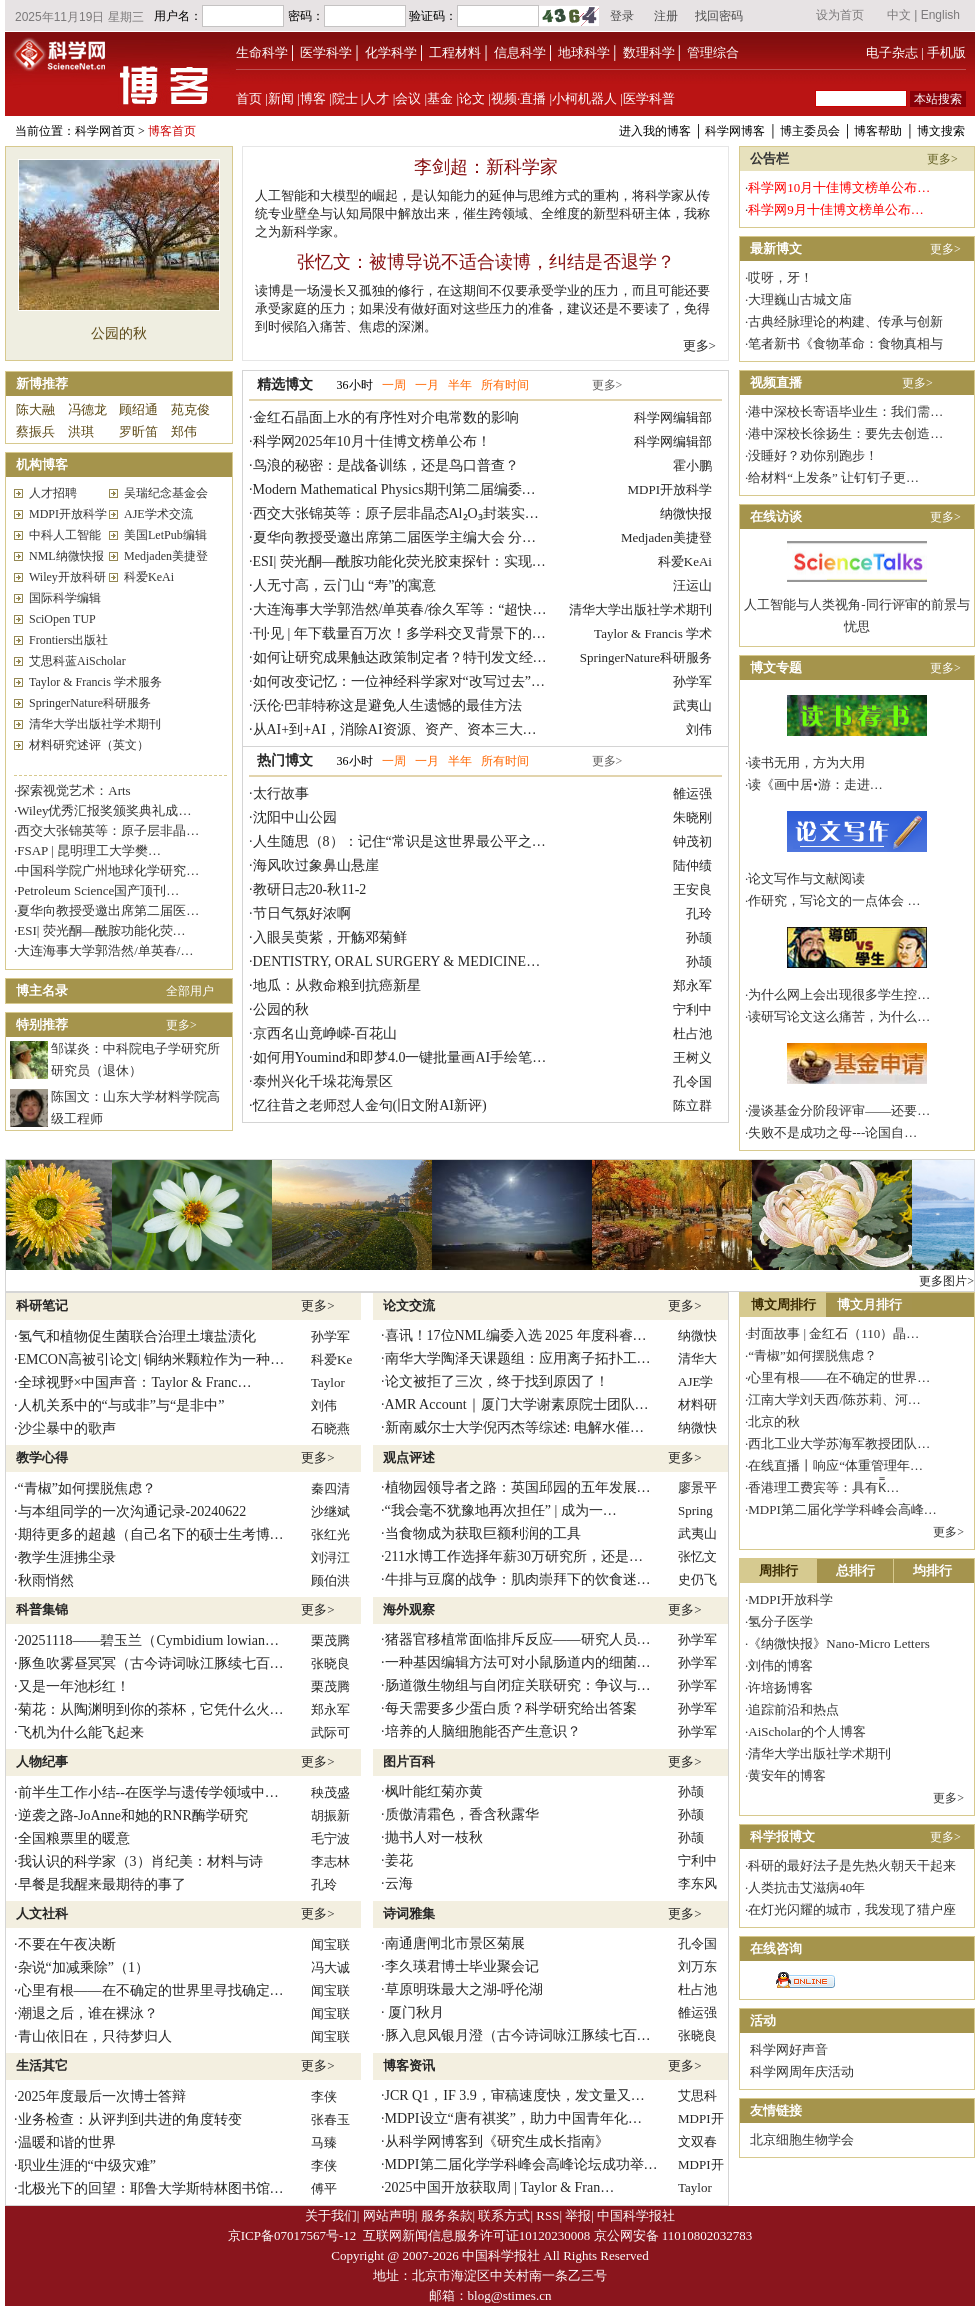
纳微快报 (686, 513)
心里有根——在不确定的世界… (839, 1377)
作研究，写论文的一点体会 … (834, 900)
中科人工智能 (65, 535)
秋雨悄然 (46, 1580)
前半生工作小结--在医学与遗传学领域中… (148, 1792)
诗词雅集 (409, 1913)
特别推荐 (42, 1024)
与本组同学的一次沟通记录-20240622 (132, 1511)
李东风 (697, 1883)
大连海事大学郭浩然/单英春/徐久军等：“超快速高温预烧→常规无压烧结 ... (484, 609)
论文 (472, 98)
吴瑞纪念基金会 (166, 493)
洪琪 (81, 431)
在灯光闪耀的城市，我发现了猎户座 (852, 1909)
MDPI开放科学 (68, 514)
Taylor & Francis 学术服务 (95, 682)
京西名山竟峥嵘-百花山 (325, 1033)
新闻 (281, 98)
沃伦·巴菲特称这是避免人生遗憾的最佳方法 (388, 705)
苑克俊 (190, 409)
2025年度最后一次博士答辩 (102, 2096)
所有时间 (505, 385)
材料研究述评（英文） (89, 745)
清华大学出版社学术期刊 (95, 724)
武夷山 (692, 705)
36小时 (355, 385)
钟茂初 (692, 841)
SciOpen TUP (62, 619)
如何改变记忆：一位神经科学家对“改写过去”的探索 (413, 681)
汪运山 (692, 585)
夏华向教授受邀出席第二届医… (108, 910)
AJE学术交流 (158, 514)
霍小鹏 (692, 465)
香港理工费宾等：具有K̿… (823, 1487)
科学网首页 (105, 131)
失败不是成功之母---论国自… (832, 1132)
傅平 (324, 2188)
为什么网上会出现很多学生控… (839, 994)
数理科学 (649, 52)
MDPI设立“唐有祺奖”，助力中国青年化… (513, 2118)
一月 (427, 385)
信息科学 (520, 52)
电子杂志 (892, 52)
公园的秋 (119, 333)
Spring (695, 1510)
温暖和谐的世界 (67, 2142)
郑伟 (184, 431)
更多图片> (946, 1281)
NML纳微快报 (66, 556)
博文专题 (776, 667)
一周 (394, 385)
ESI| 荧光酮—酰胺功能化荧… (101, 930)
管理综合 (713, 52)
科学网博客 (735, 131)
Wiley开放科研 (67, 577)
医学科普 (649, 98)
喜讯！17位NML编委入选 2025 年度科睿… (516, 1335)
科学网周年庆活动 (802, 2071)
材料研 (697, 1404)
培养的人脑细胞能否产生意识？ (483, 1731)
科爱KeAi (149, 577)
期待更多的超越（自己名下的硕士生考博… (151, 1534)
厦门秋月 (415, 2012)
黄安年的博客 (787, 1775)
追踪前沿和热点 (793, 1709)
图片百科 (409, 1761)
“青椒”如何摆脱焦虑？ (87, 1488)
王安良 (692, 889)
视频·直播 (518, 98)
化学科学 (391, 52)
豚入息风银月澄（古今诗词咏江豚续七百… (518, 2035)
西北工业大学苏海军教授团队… (839, 1443)
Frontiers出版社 (68, 640)
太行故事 (281, 793)
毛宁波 (330, 1838)
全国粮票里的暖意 (74, 1838)
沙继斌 (330, 1511)
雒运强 (692, 793)
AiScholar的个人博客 (807, 1731)
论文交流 (409, 1305)
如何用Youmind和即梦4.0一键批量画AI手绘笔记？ (407, 1057)
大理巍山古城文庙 (800, 299)
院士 (345, 98)
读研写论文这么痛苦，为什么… (839, 1016)
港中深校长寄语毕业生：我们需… (845, 411)
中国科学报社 (636, 2215)
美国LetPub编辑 (165, 535)
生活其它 (42, 2065)
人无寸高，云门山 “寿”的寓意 (345, 585)
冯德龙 (87, 409)
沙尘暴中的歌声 (67, 1428)
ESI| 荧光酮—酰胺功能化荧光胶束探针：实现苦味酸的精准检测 (448, 561)
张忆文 (697, 1556)
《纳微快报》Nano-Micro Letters (839, 1643)
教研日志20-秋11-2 (310, 889)
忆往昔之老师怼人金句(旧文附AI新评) (370, 1105)
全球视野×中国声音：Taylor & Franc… (135, 1382)
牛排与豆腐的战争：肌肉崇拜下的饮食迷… (518, 1579)
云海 (399, 1883)
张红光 (330, 1534)
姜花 (399, 1860)
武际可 (330, 1732)
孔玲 (699, 913)
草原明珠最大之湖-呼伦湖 (464, 1989)
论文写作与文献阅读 (806, 878)
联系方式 (504, 2215)
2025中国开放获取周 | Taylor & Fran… (500, 2187)
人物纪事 (42, 1761)
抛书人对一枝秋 (434, 1837)
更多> (699, 345)
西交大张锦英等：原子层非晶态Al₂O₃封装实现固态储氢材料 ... (445, 513)
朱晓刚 (692, 817)
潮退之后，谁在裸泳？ (88, 2013)
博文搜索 (941, 131)
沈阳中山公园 (295, 817)
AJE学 (695, 1381)
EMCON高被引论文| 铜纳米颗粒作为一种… (151, 1359)
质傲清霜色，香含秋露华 (462, 1814)
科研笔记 (42, 1305)
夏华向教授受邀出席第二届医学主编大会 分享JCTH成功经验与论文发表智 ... (488, 537)
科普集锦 (42, 1609)
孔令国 (692, 1081)
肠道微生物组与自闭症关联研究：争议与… (518, 1685)
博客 (313, 98)
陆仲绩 (692, 865)
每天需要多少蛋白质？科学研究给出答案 (511, 1708)
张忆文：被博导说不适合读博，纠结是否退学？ (486, 262)
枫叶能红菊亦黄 (434, 1791)
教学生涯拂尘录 (67, 1557)
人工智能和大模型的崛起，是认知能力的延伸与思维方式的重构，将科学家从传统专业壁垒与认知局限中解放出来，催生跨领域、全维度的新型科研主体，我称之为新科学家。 (482, 213)
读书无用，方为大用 (806, 762)
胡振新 (330, 1815)
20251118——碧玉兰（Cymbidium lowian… (148, 1640)
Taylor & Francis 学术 (653, 633)
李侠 (324, 2096)
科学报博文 (782, 1836)
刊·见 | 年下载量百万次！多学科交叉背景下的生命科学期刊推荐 (448, 633)
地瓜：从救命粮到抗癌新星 (337, 985)
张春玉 (330, 2119)
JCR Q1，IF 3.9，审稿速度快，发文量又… (515, 2095)
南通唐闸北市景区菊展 (455, 1943)
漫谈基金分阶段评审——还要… (839, 1110)
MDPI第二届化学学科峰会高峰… (842, 1509)
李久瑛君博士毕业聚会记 (462, 1966)
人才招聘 (53, 493)
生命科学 (262, 52)
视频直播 (776, 382)
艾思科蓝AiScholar (77, 661)
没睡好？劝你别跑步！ (813, 455)
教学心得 (42, 1457)
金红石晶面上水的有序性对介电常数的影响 (386, 417)
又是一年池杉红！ (74, 1686)
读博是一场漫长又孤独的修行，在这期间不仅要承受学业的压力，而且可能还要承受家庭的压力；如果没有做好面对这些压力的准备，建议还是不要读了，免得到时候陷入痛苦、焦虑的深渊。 (482, 308)
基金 (440, 98)
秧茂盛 (330, 1792)
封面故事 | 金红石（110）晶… (833, 1333)
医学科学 (326, 52)
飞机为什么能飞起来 (81, 1732)
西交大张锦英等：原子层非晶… (108, 830)
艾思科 (697, 2095)
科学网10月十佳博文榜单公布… (839, 187)
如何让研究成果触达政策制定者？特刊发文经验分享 (414, 657)
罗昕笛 (138, 431)
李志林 (330, 1861)
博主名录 (42, 990)
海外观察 (409, 1609)
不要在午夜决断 (67, 1944)
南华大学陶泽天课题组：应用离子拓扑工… (518, 1358)
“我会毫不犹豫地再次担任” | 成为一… (501, 1510)
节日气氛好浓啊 (302, 913)
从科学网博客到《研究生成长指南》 (497, 2141)
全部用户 (190, 991)
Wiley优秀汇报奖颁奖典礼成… (104, 810)
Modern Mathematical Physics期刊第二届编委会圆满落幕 (422, 489)
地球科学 (584, 52)
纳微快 (697, 1335)
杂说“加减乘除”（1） (83, 1967)
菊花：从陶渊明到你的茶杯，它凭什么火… (151, 1709)
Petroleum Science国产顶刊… (98, 890)
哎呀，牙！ (780, 277)
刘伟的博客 (780, 1665)
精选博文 (285, 384)
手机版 (946, 52)
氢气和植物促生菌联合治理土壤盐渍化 (137, 1336)
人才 (376, 98)
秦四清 (330, 1488)
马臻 (324, 2142)
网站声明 (389, 2215)
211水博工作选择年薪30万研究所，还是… (514, 1556)
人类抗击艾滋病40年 (806, 1887)
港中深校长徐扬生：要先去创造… (845, 433)
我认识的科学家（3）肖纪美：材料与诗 (140, 1861)
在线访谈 (776, 516)
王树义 (692, 1057)
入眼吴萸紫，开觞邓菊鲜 (330, 937)
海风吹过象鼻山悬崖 (316, 865)
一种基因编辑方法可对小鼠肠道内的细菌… (518, 1662)
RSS (547, 2215)
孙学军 (692, 681)
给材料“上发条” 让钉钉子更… (833, 477)
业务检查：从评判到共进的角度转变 (130, 2119)
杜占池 (692, 1033)
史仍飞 (697, 1579)
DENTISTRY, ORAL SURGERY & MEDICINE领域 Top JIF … (436, 961)
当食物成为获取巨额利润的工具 (483, 1533)
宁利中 (692, 1009)
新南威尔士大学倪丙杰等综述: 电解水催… (514, 1427)
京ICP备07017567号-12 (292, 2235)
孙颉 (699, 937)
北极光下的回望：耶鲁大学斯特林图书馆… (151, 2188)
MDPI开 (701, 2118)
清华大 (697, 1358)
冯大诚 (330, 1967)
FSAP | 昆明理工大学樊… (89, 850)
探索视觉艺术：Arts (73, 790)
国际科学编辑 (65, 598)
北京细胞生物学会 (802, 2139)
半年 (460, 385)
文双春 (697, 2141)
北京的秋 (774, 1421)
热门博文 (285, 760)
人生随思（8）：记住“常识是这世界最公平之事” (402, 841)
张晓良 (330, 1663)
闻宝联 (330, 1944)
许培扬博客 (780, 1687)
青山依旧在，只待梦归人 (95, 2036)
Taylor (328, 1382)
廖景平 (697, 1487)
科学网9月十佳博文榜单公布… (836, 209)
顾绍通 (138, 409)
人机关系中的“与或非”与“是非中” (121, 1405)
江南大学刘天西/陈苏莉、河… (834, 1399)
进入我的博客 (655, 131)
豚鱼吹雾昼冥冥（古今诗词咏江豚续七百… (151, 1663)
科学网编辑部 (673, 417)
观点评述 (409, 1457)
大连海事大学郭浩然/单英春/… (105, 950)
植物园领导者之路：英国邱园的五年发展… (518, 1487)
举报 (578, 2215)
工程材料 (455, 52)
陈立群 (692, 1105)
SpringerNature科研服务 (90, 703)
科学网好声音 (789, 2049)
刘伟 (699, 729)
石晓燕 (330, 1428)
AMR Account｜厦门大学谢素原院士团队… (517, 1404)
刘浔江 (330, 1557)
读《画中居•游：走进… (815, 784)
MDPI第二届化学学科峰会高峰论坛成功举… (521, 2164)
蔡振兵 (35, 431)
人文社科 (42, 1913)
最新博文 (776, 248)
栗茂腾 (330, 1640)
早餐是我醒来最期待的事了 (102, 1884)
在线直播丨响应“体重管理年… (835, 1465)
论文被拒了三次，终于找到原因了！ (497, 1381)
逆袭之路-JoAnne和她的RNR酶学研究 (133, 1815)
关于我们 (331, 2215)
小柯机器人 (584, 98)
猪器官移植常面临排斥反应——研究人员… (518, 1639)
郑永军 (692, 985)
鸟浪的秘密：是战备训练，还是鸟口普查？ (386, 465)
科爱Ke (331, 1359)
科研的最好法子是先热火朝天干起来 (852, 1865)
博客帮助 (878, 131)
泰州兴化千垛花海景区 (323, 1081)
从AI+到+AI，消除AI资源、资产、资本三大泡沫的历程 (423, 729)
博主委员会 (810, 131)
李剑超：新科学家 (486, 167)
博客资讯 (409, 2065)
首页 (249, 98)
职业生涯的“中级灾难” (87, 2165)
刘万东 (697, 1966)
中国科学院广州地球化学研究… (108, 870)
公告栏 (769, 158)
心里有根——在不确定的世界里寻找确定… (151, 1990)
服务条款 (447, 2215)
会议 (408, 98)
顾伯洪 (330, 1580)
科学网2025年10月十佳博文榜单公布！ (372, 441)
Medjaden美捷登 (166, 556)
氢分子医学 (780, 1621)
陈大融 (35, 409)
